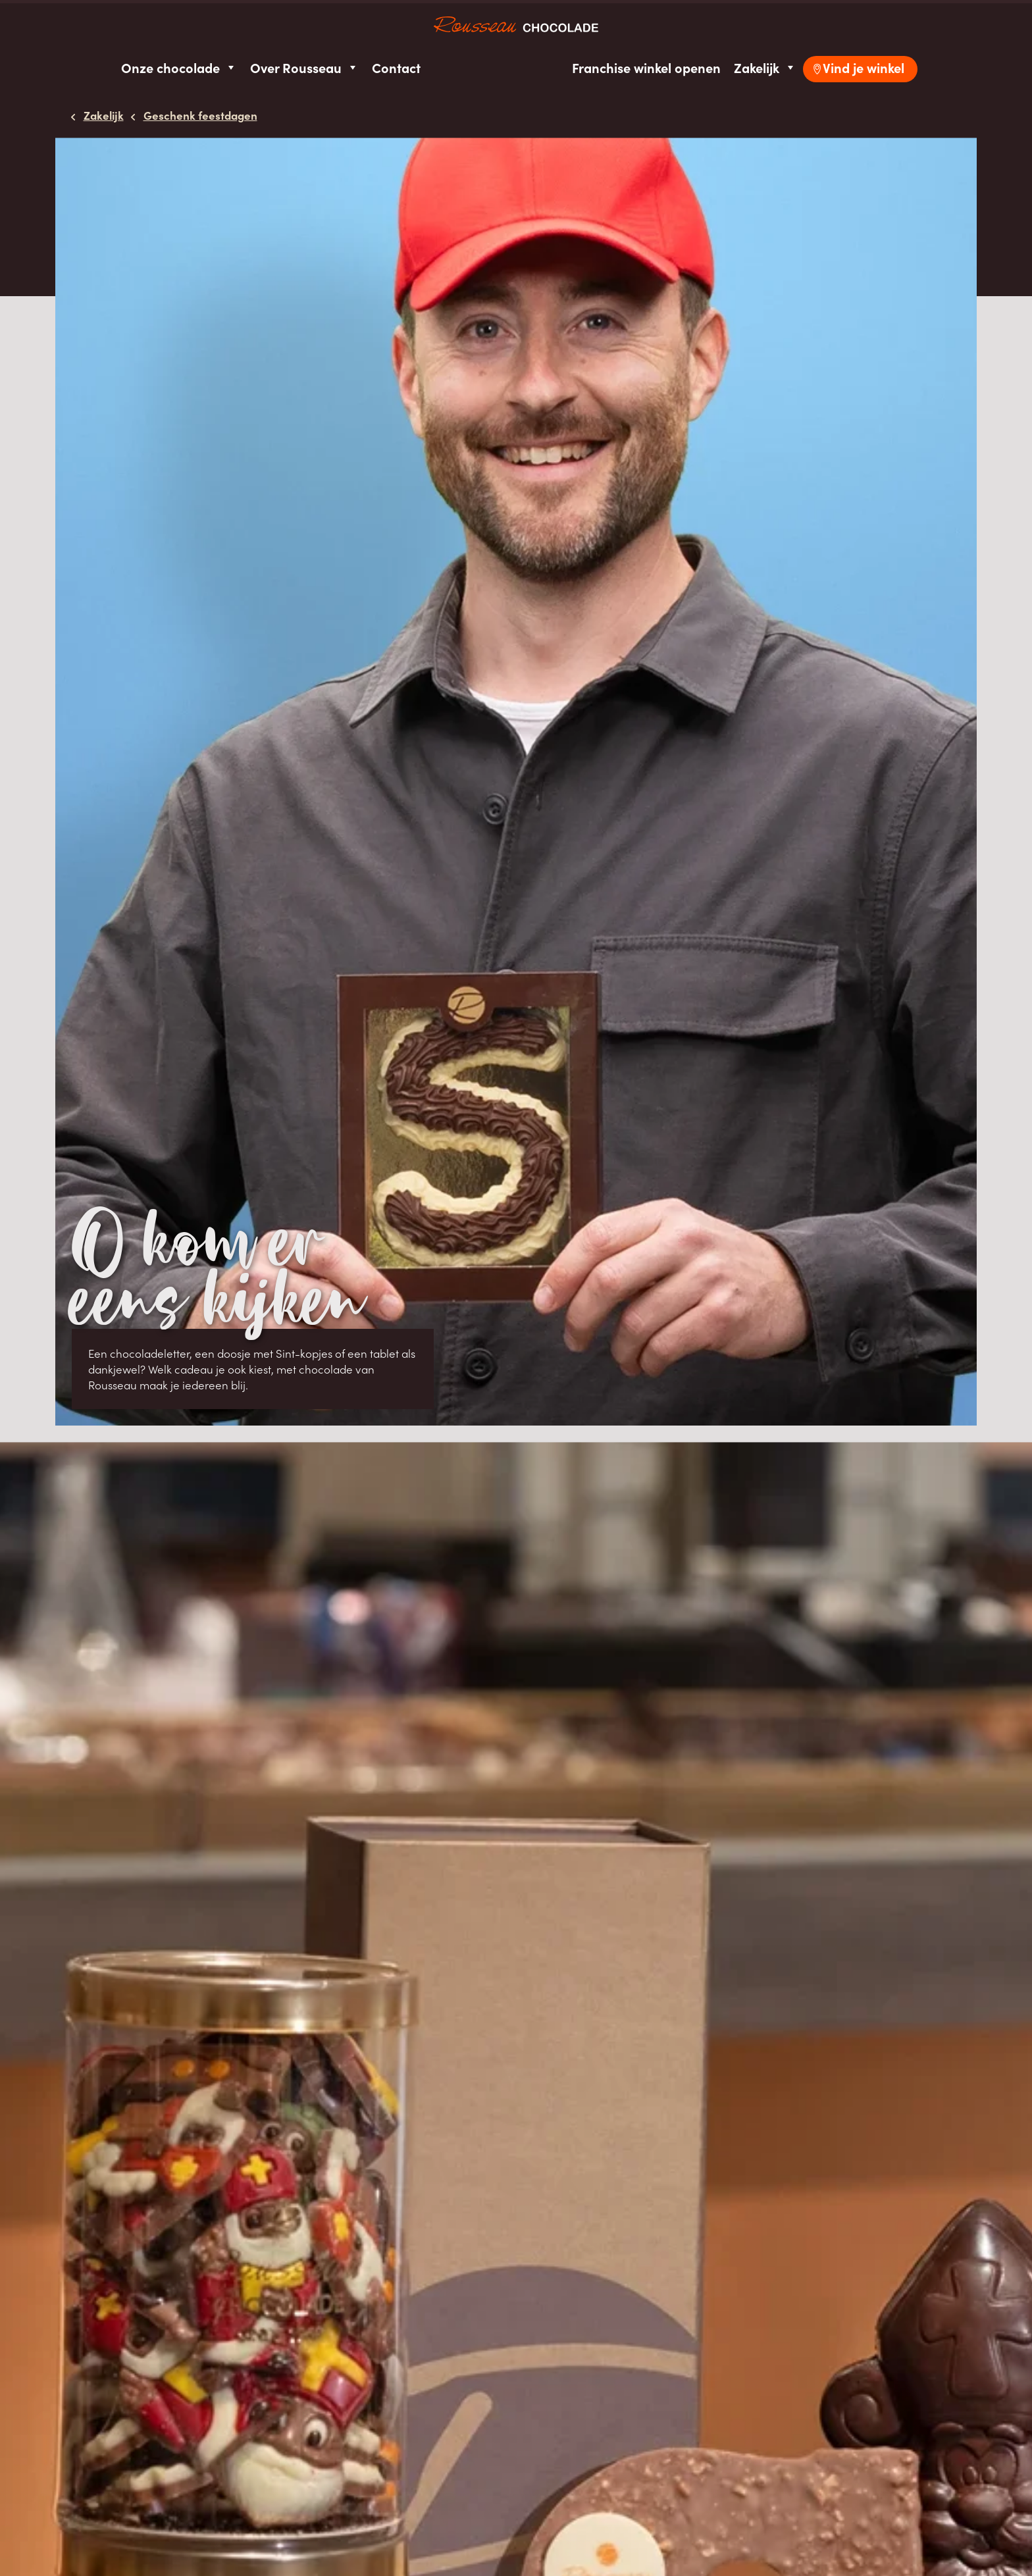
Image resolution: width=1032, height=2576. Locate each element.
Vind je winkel (863, 67)
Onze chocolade (179, 67)
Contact (396, 67)
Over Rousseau (304, 67)
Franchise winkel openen (646, 67)
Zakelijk (765, 67)
